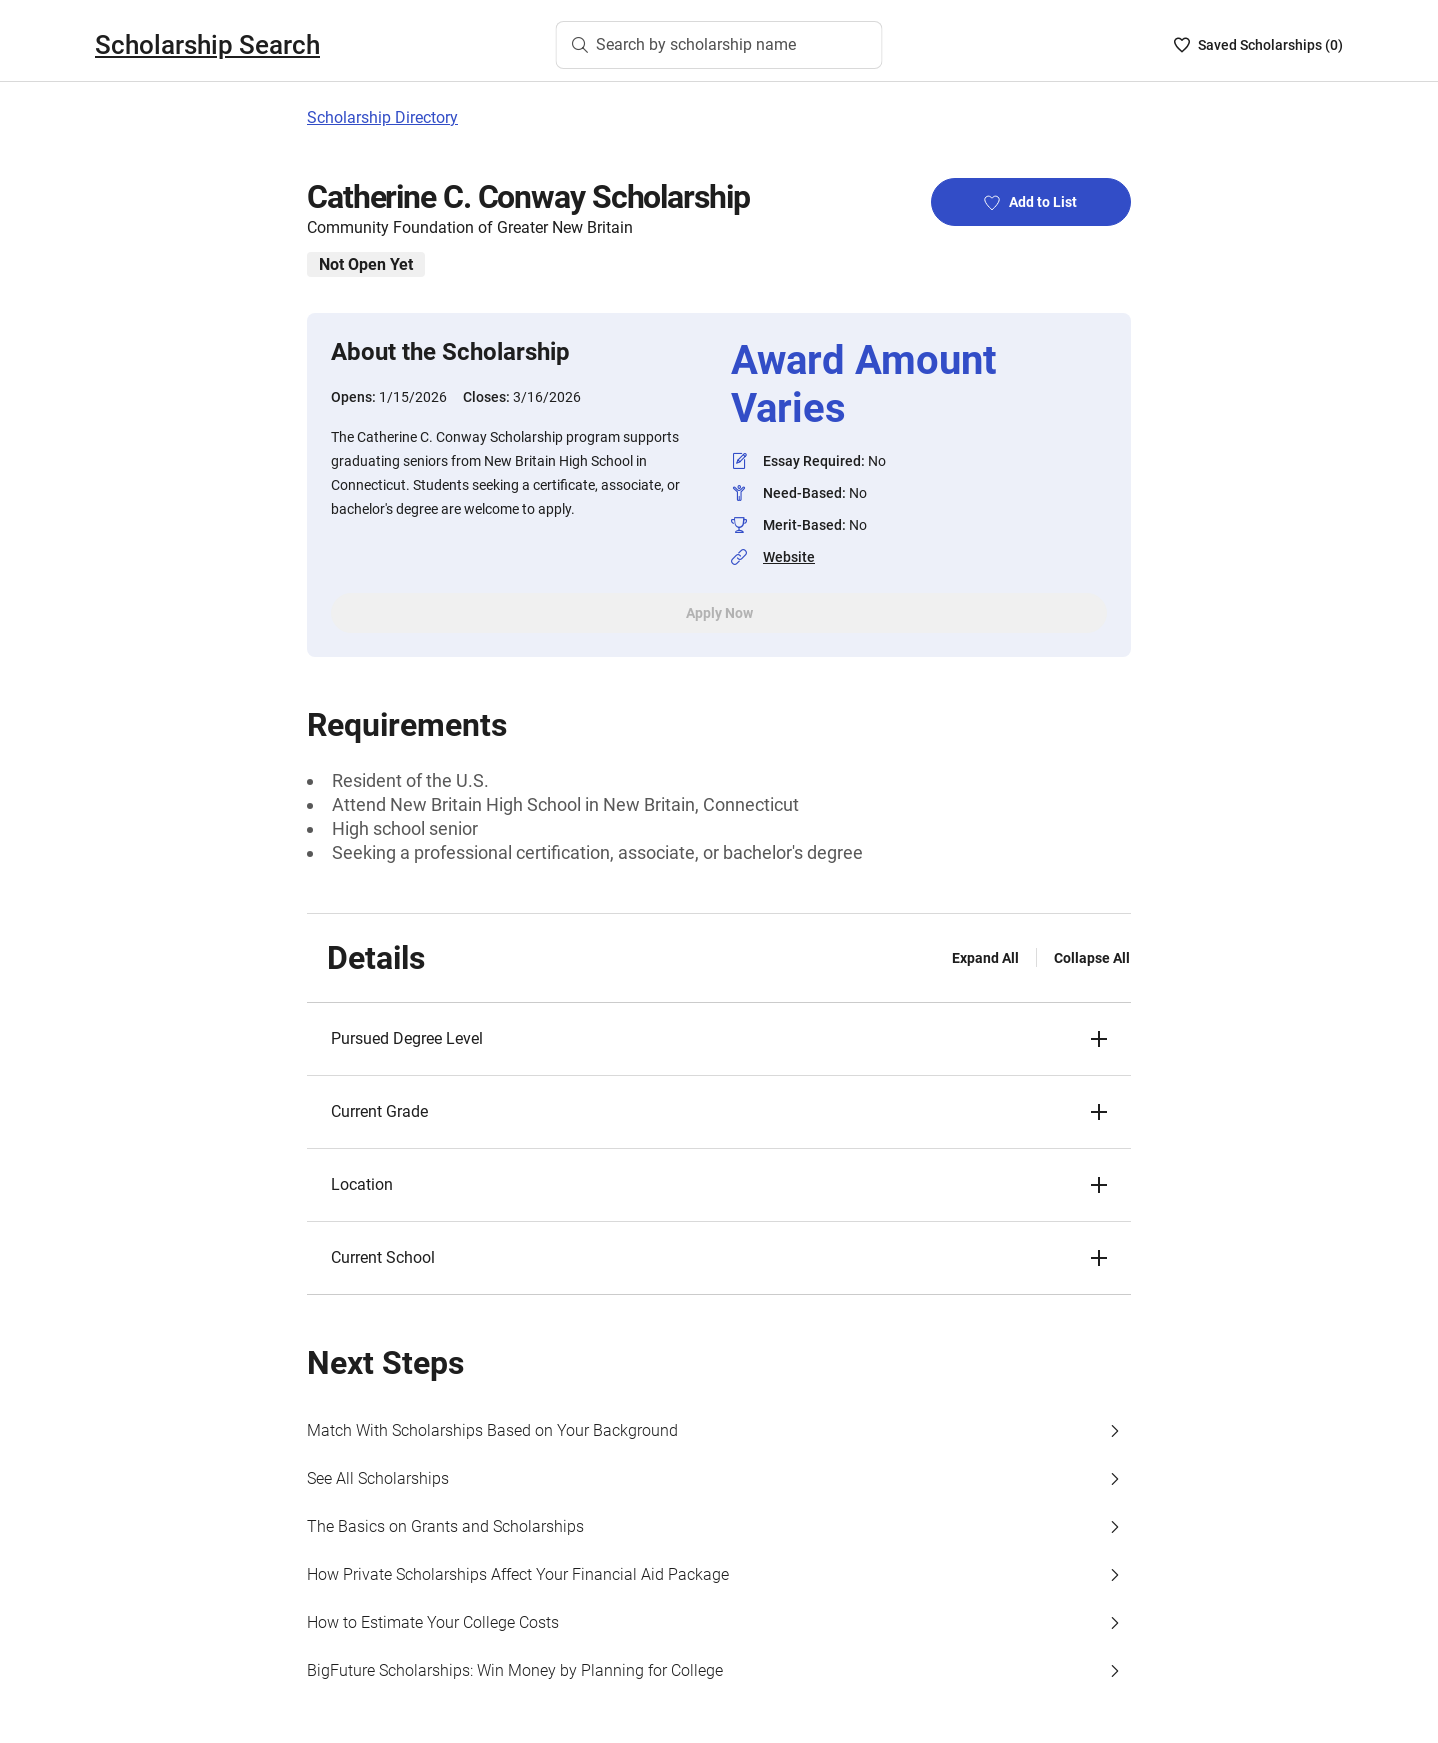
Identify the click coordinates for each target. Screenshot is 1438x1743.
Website (789, 557)
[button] (719, 1039)
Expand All (985, 958)
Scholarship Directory (382, 117)
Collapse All (1092, 958)
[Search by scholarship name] (719, 45)
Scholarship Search (207, 45)
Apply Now (719, 613)
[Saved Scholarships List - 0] (1258, 45)
